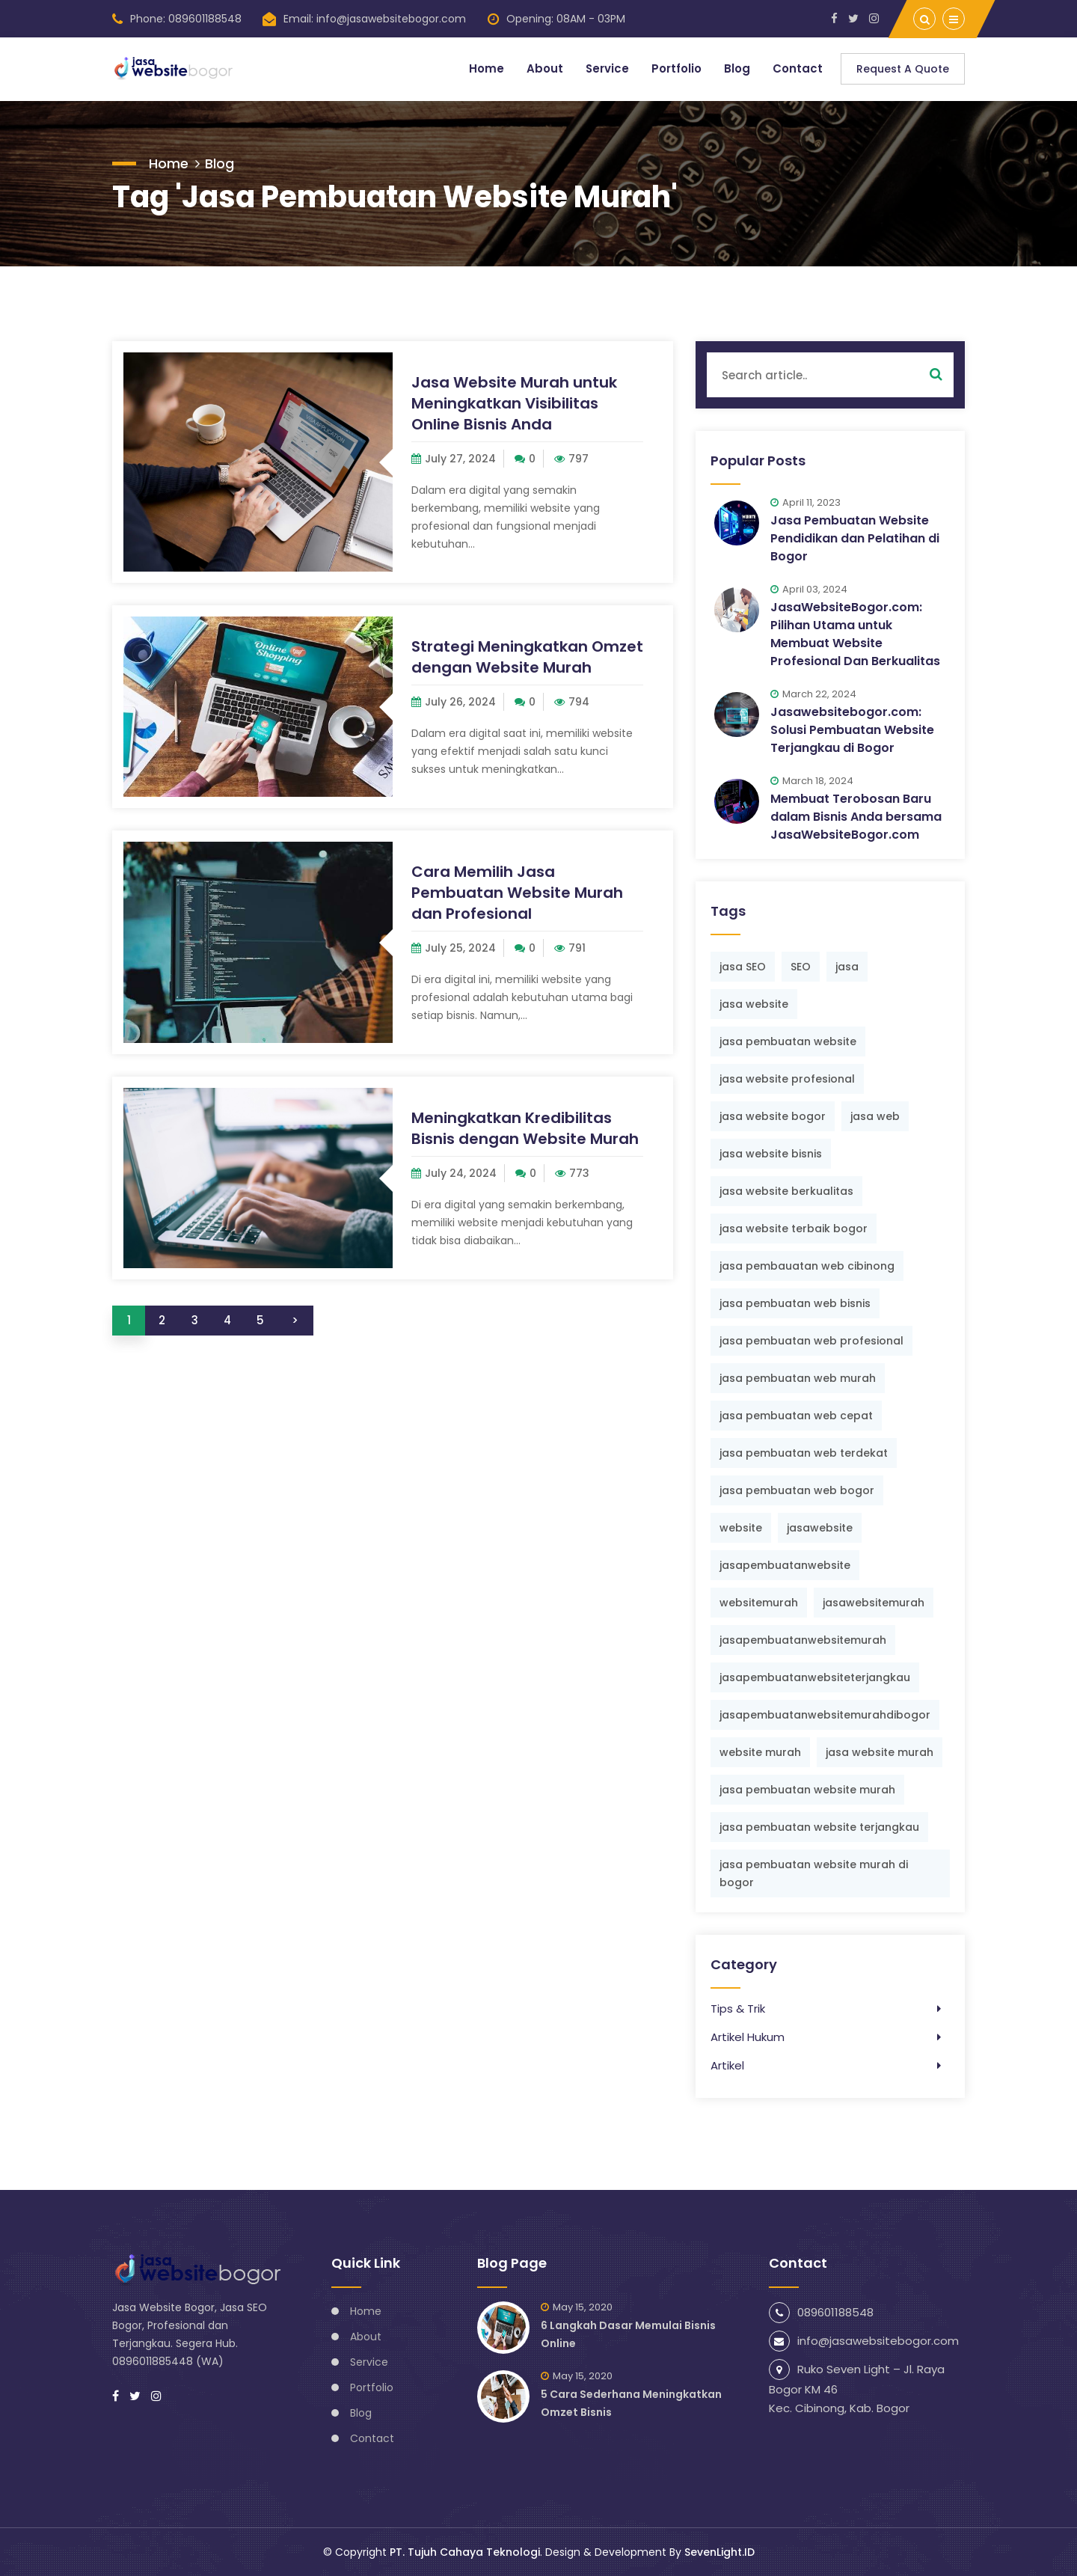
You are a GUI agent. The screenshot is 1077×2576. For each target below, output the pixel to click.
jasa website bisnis (770, 1153)
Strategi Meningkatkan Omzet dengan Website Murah (527, 657)
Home (485, 68)
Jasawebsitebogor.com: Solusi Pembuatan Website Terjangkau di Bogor (852, 729)
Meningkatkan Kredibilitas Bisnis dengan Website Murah (525, 1128)
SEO (801, 966)
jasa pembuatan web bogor (796, 1490)
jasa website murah (879, 1752)
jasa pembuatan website (787, 1041)
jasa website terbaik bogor (793, 1228)
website (740, 1527)
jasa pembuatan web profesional (811, 1340)
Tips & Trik (738, 2008)
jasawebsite (820, 1527)
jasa (847, 966)
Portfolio (676, 68)
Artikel (727, 2065)
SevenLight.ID (719, 2552)
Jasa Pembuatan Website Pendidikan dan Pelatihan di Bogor (854, 538)
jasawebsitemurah (873, 1602)
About (544, 68)
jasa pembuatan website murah (807, 1789)
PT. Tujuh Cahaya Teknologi (465, 2552)
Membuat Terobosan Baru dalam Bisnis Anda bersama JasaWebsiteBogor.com (856, 816)
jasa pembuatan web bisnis (795, 1303)
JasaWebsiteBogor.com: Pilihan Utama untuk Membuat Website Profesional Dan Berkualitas (855, 634)
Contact (798, 68)
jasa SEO (742, 966)
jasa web (875, 1116)
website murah (760, 1752)
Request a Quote (902, 68)
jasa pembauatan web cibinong (807, 1265)
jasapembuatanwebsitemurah (802, 1640)
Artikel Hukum (748, 2037)
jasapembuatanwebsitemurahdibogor (824, 1714)
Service (607, 68)
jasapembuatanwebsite (784, 1565)
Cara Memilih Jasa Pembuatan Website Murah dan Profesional (517, 892)
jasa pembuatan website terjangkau (819, 1827)
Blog (737, 68)
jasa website (753, 1004)
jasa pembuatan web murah (797, 1378)
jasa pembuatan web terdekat (803, 1452)
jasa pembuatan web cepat (796, 1415)
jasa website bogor (772, 1116)
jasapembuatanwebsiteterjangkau (814, 1677)
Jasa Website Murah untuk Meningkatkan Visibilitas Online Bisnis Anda (514, 403)
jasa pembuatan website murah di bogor (813, 1873)
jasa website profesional (787, 1078)
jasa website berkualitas (786, 1191)
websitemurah (758, 1602)
